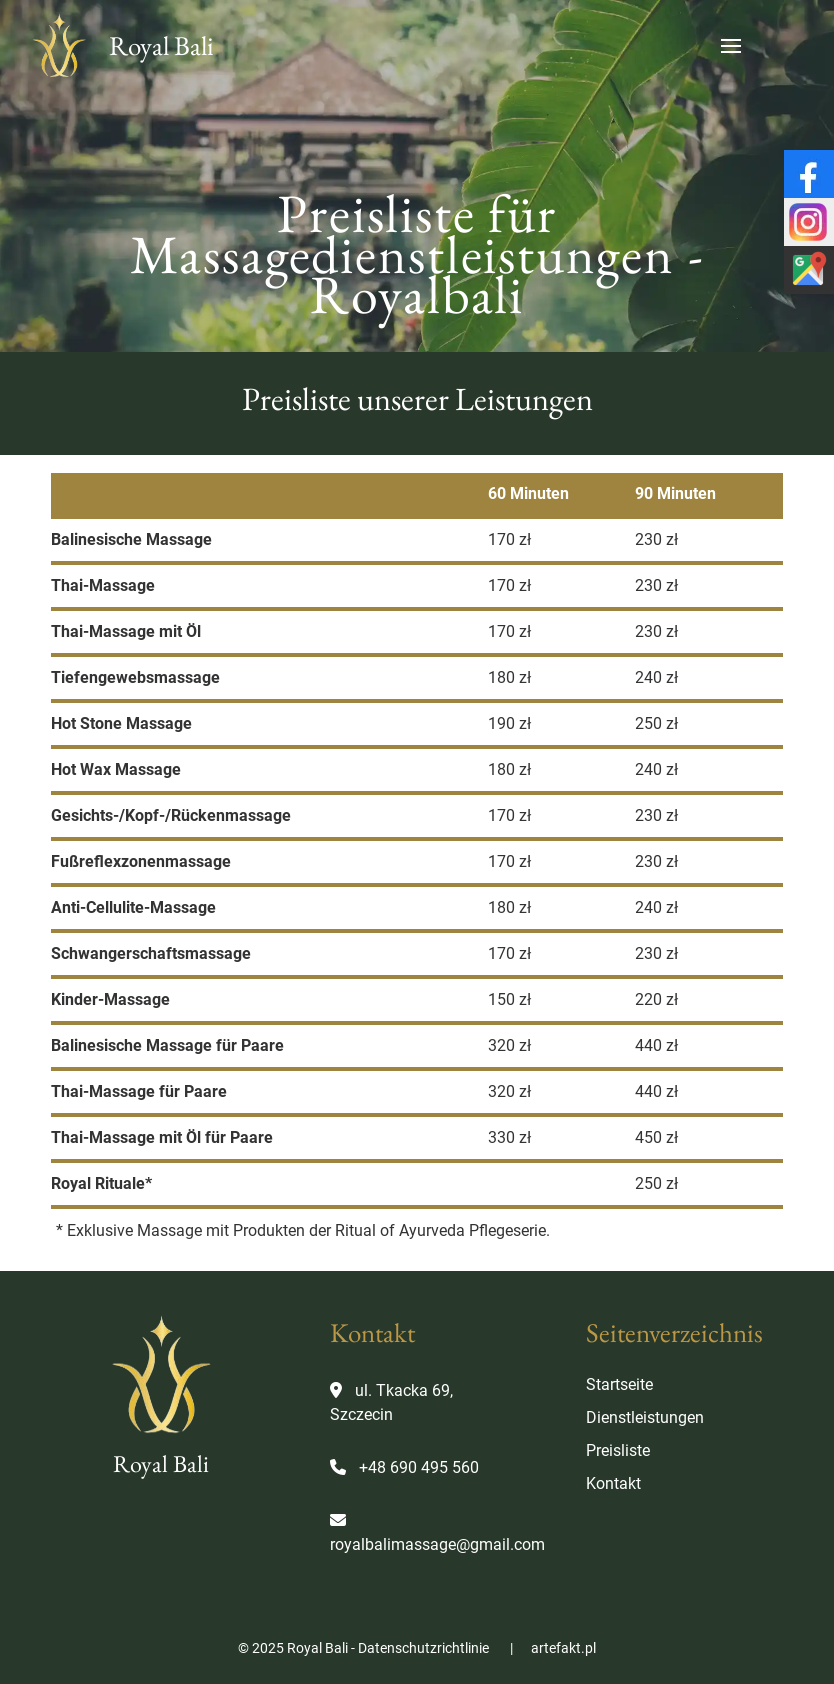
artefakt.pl (563, 1648)
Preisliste (618, 1450)
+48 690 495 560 (419, 1467)
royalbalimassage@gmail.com (437, 1544)
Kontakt (613, 1483)
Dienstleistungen (645, 1417)
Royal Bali (120, 46)
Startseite (619, 1384)
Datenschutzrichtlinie (423, 1648)
